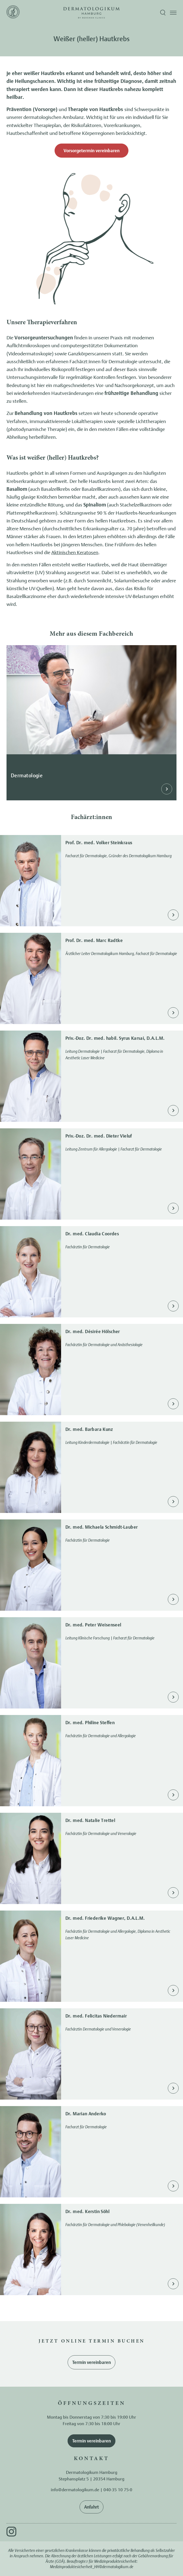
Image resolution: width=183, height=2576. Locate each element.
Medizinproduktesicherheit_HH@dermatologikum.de (91, 2566)
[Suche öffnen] (163, 12)
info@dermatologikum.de (75, 2489)
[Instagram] (11, 2531)
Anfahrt (91, 2507)
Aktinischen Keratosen (74, 552)
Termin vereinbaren (91, 2362)
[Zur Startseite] (13, 12)
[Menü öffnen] (173, 12)
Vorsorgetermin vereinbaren (91, 150)
